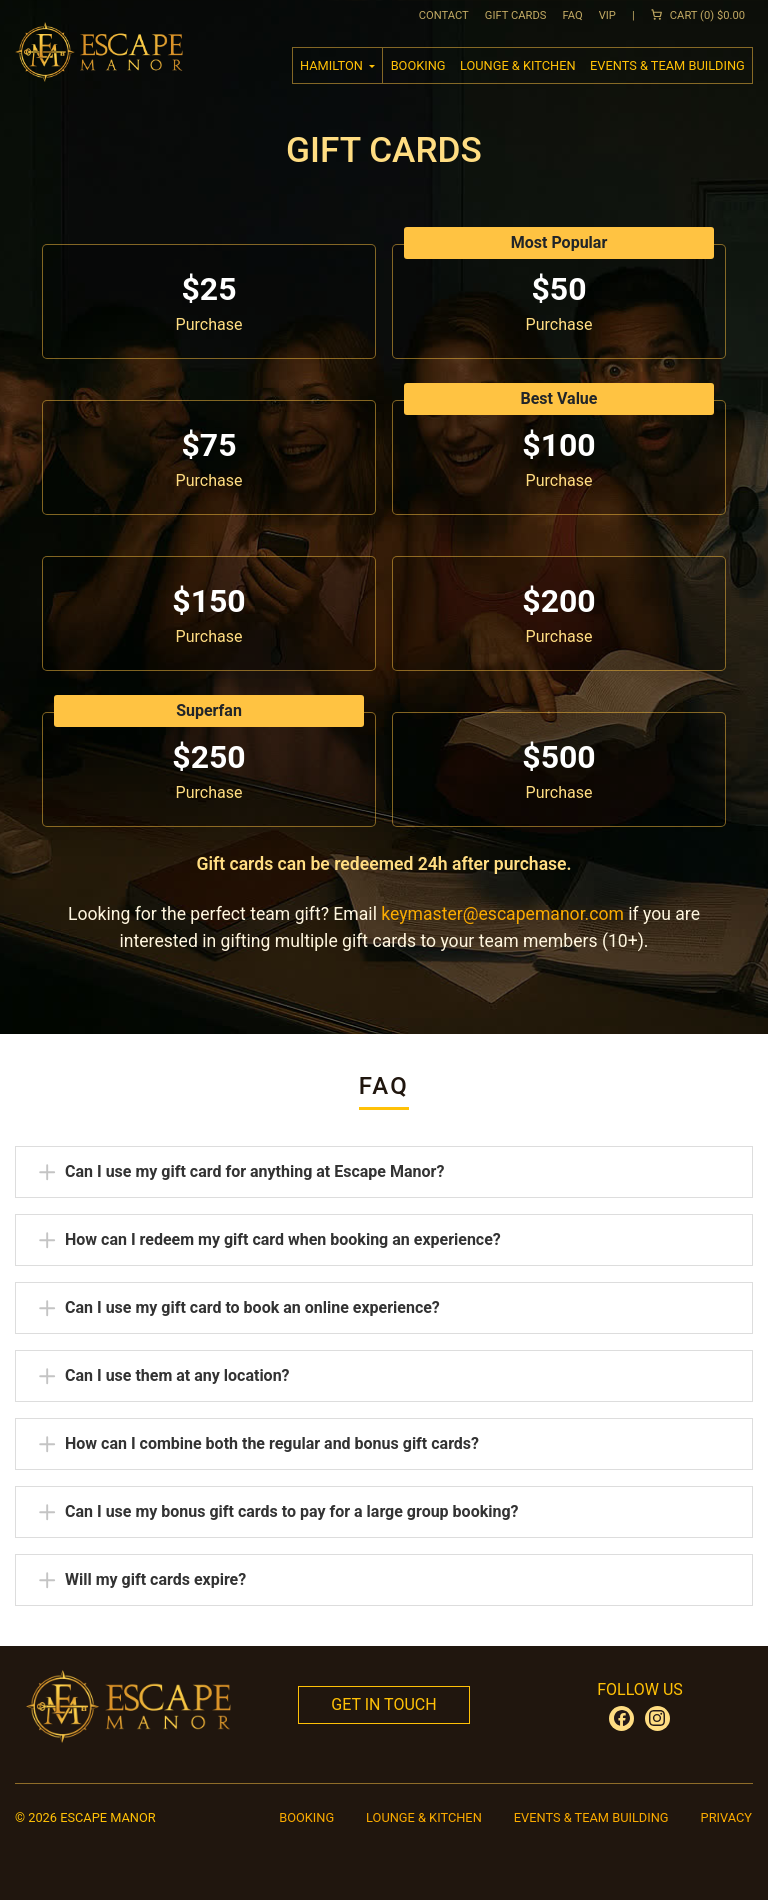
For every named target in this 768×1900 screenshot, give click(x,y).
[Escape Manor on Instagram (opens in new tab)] (657, 1718)
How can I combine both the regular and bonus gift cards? (271, 1443)
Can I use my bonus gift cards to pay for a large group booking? (291, 1511)
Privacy (726, 1817)
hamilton (333, 65)
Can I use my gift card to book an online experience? (252, 1307)
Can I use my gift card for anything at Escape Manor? (254, 1171)
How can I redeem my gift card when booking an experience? (282, 1239)
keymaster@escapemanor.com (502, 914)
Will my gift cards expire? (155, 1579)
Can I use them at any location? (177, 1375)
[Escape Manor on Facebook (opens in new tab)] (621, 1718)
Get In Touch (383, 1704)
